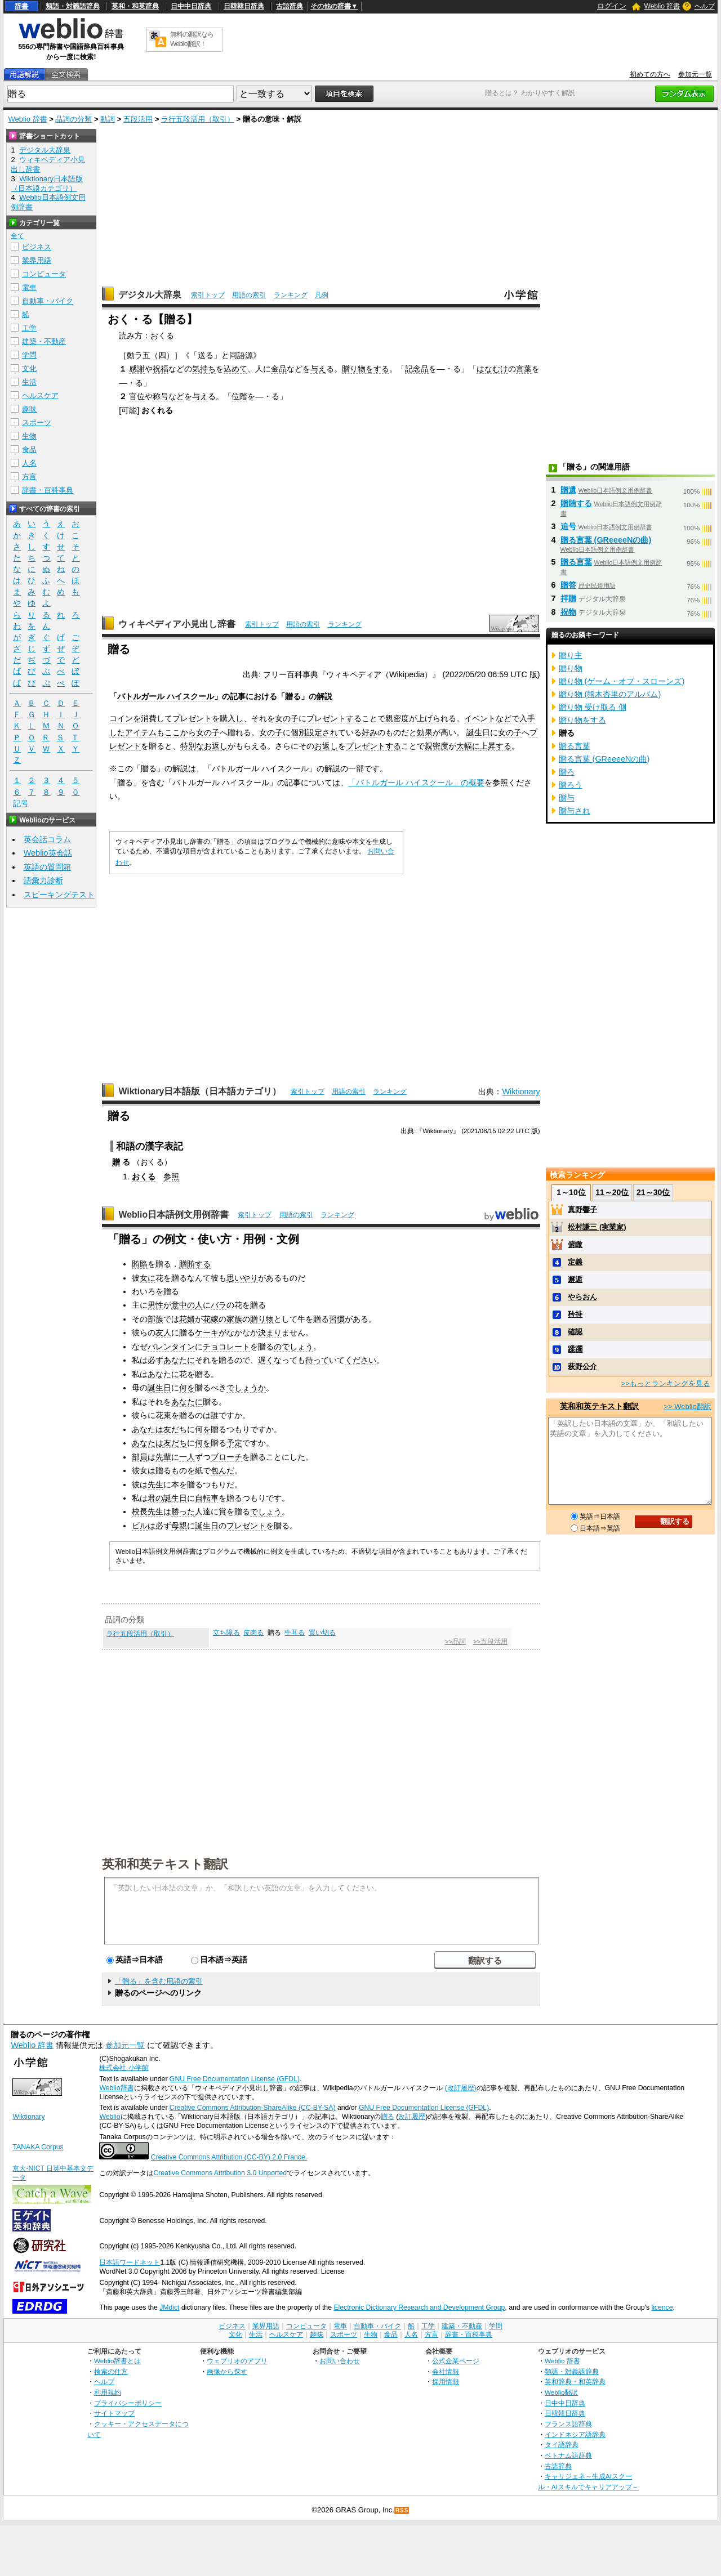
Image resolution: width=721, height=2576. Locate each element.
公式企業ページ (455, 2360)
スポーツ (36, 422)
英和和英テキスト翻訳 (165, 1863)
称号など (168, 396)
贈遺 (568, 489)
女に (147, 1277)
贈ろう (570, 784)
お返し (216, 745)
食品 (29, 449)
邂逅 (575, 1279)
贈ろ (567, 771)
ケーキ (207, 1332)
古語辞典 (289, 6)
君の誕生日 (167, 1497)
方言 (29, 476)
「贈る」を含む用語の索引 (159, 1981)
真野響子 (582, 1209)
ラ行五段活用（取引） (197, 119)
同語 (237, 355)
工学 (29, 328)
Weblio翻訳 (561, 2392)
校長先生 (147, 1511)
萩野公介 (582, 1366)
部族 (155, 1318)
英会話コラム (47, 839)
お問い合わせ (339, 2360)
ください (360, 1360)
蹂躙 (575, 1349)
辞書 (21, 6)
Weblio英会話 (48, 852)
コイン (121, 718)
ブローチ (226, 1456)
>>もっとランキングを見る (665, 1383)
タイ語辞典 (561, 2444)
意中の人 (187, 1304)
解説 (324, 696)
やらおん (582, 1297)
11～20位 (612, 1192)
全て (17, 235)
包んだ (222, 1470)
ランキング (291, 295)
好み (369, 732)
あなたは (147, 1429)
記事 (238, 696)
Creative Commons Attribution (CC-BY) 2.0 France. (229, 2157)
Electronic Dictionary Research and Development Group (419, 2307)
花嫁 (211, 1318)
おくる (143, 1176)
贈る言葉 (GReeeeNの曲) (606, 539)
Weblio (109, 2117)
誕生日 (478, 732)
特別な (192, 745)
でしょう (266, 1511)
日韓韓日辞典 (244, 6)
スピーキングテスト (59, 894)
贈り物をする (365, 368)
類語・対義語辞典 (73, 6)
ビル (140, 1525)
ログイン (611, 6)
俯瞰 (575, 1244)
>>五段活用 (490, 1641)
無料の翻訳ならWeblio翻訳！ (191, 39)
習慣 (337, 1318)
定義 (575, 1262)
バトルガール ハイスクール (165, 696)
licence (662, 2307)
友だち (175, 1429)
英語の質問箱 (47, 866)
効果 (425, 732)
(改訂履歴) (460, 2088)
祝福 (160, 368)
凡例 (321, 295)
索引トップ (208, 295)
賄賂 (140, 1263)
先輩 (163, 1456)
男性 (155, 1304)
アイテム (141, 732)
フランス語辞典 (568, 2423)
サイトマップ (114, 2413)
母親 (179, 1525)
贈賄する (195, 1263)
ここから (180, 732)
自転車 (207, 1497)
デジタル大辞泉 (149, 294)
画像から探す (227, 2371)
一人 (187, 1456)
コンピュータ (44, 274)
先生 (155, 1484)
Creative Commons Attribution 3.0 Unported (220, 2173)
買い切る (322, 1632)
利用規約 (107, 2392)
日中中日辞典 (191, 6)
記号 (21, 803)
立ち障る (226, 1632)
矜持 (575, 1314)
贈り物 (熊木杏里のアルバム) (610, 694)
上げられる (436, 718)
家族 (234, 1318)
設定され (322, 732)
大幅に (468, 745)
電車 (29, 287)
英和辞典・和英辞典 (575, 2381)
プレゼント (192, 718)
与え (318, 368)
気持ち (204, 368)
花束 (163, 1415)
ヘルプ (705, 6)
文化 (29, 368)
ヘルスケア (40, 395)
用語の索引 (249, 295)
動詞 (107, 119)
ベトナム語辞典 (568, 2455)
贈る (387, 2117)
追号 (568, 526)
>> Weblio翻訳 (687, 1406)
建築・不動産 (44, 341)
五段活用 (138, 119)
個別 (298, 732)
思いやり (242, 1277)
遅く (266, 1360)
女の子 (287, 718)
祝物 (568, 611)
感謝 (137, 368)
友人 (163, 1332)
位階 (239, 396)
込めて (235, 368)
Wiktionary (521, 1091)
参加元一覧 (695, 74)
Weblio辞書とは (117, 2360)
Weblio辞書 (116, 2088)
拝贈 (568, 598)
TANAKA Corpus (37, 2147)
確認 (575, 1331)
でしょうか (246, 1387)
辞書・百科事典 (47, 490)
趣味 (29, 409)
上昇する (495, 745)
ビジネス (36, 247)
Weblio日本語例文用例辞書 (173, 1214)
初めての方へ (650, 74)
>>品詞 (454, 1641)
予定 (234, 1442)
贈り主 (570, 655)
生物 (29, 436)
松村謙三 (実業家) (597, 1227)
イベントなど (487, 718)
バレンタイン (171, 1346)
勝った (183, 1511)
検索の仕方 (111, 2371)
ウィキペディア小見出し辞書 (176, 624)
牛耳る (294, 1632)
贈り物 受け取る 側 (592, 707)
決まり (270, 1332)
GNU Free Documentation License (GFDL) (235, 2079)
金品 (279, 368)
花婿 (187, 1318)
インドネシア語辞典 (575, 2434)
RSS (402, 2510)
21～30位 (653, 1192)
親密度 (397, 718)
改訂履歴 (411, 2117)
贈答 (568, 584)
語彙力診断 (43, 880)
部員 (140, 1456)
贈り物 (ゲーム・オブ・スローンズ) (622, 681)
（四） (162, 355)
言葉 (524, 368)
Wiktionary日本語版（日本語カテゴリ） (199, 1091)
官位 (137, 396)
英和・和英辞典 (135, 6)
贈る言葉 (576, 561)
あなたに (179, 1360)
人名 (29, 463)
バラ (218, 1304)
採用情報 (445, 2381)
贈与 (567, 797)
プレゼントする (334, 718)
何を (187, 1387)
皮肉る (253, 1632)
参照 (171, 1176)
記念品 (417, 368)
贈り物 (262, 1318)
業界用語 (36, 260)
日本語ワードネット (129, 2262)
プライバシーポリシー (128, 2403)
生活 (29, 382)
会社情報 (445, 2371)
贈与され (574, 810)
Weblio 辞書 (662, 6)
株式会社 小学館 (123, 2068)
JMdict (169, 2307)
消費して (156, 718)
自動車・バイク (47, 301)
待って (317, 1360)
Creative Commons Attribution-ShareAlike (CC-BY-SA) (253, 2108)
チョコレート (226, 1346)
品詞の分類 (73, 119)
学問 (29, 355)
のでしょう (293, 1346)
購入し (231, 718)
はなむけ (492, 368)
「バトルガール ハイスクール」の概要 (416, 782)
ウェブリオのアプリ (237, 2360)
